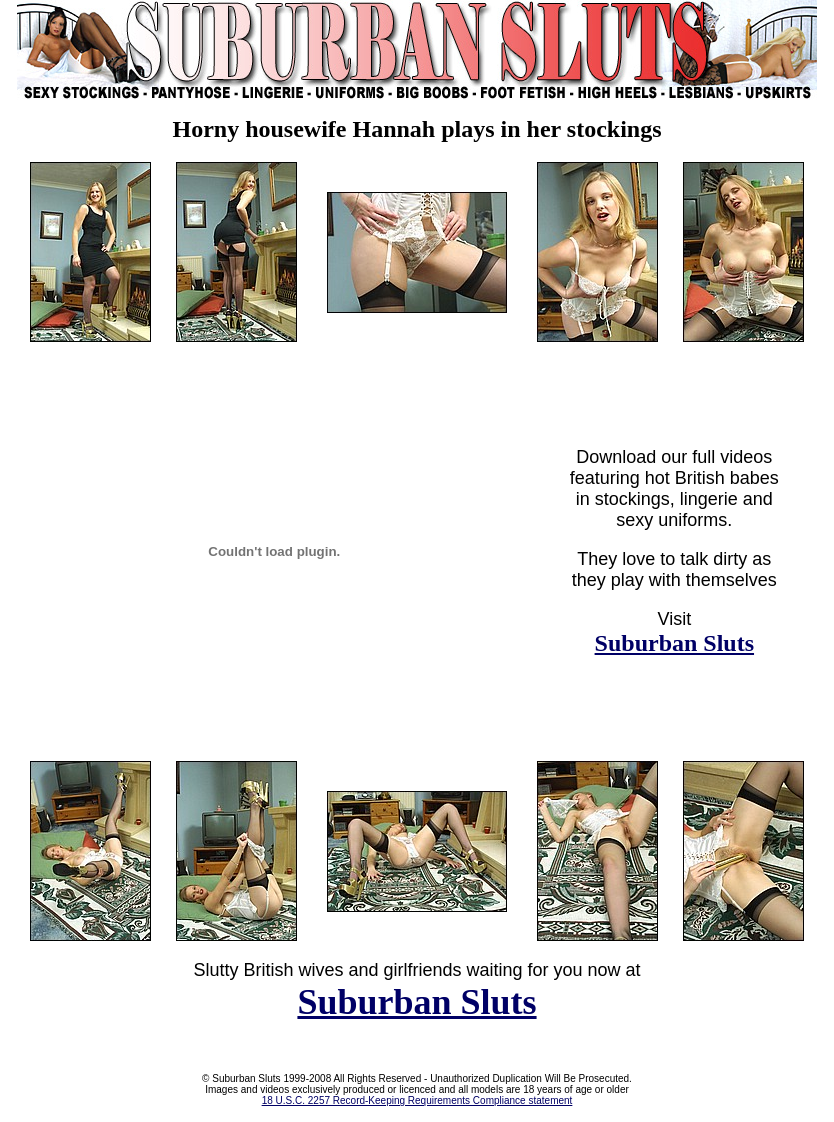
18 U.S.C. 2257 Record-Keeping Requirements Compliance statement (417, 1100)
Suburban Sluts (674, 643)
